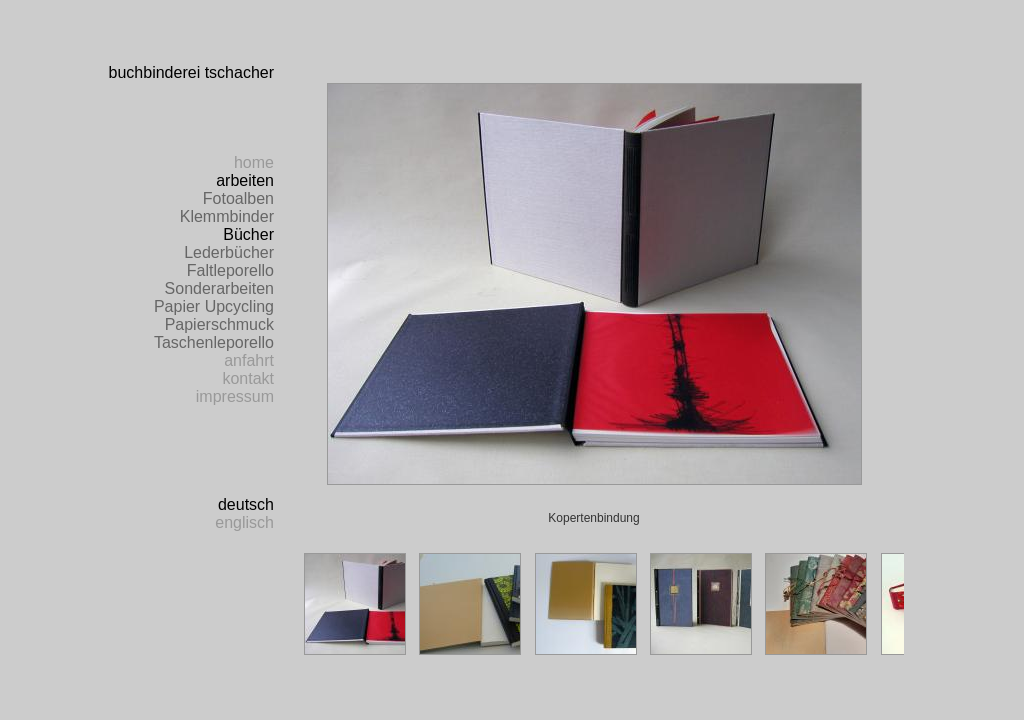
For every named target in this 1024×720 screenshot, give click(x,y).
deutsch (246, 504)
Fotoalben (238, 198)
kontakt (248, 378)
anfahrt (249, 360)
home (254, 162)
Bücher (248, 234)
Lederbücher (229, 252)
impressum (235, 396)
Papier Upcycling (214, 306)
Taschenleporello (214, 342)
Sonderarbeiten (219, 288)
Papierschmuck (219, 324)
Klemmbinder (227, 216)
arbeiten (245, 180)
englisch (244, 522)
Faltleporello (230, 270)
